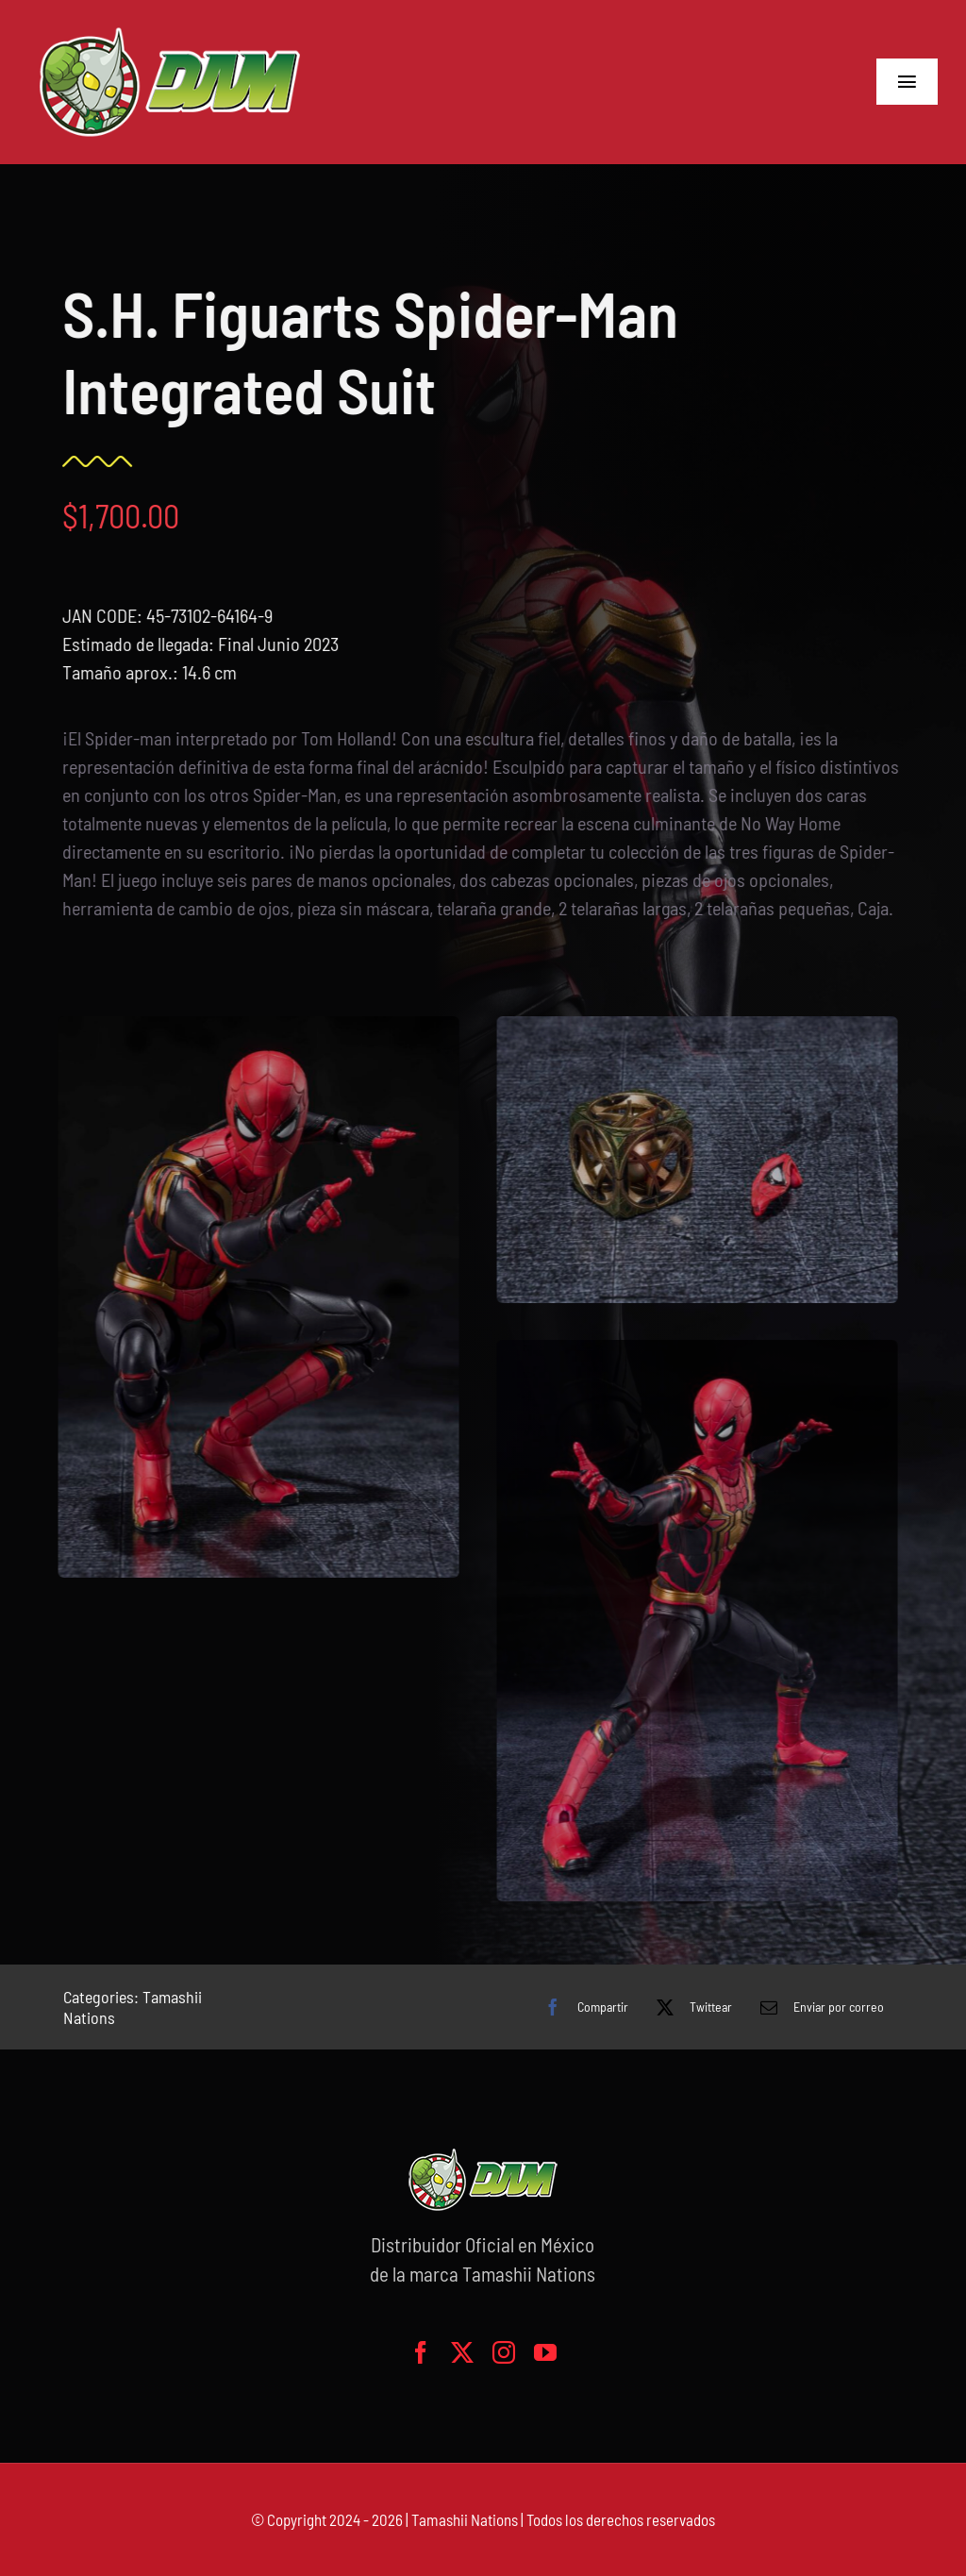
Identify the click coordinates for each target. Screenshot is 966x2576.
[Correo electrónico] (817, 2007)
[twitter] (462, 2352)
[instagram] (503, 2352)
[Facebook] (581, 2007)
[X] (689, 2007)
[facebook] (420, 2352)
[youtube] (545, 2352)
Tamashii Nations (464, 2519)
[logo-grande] (169, 28)
